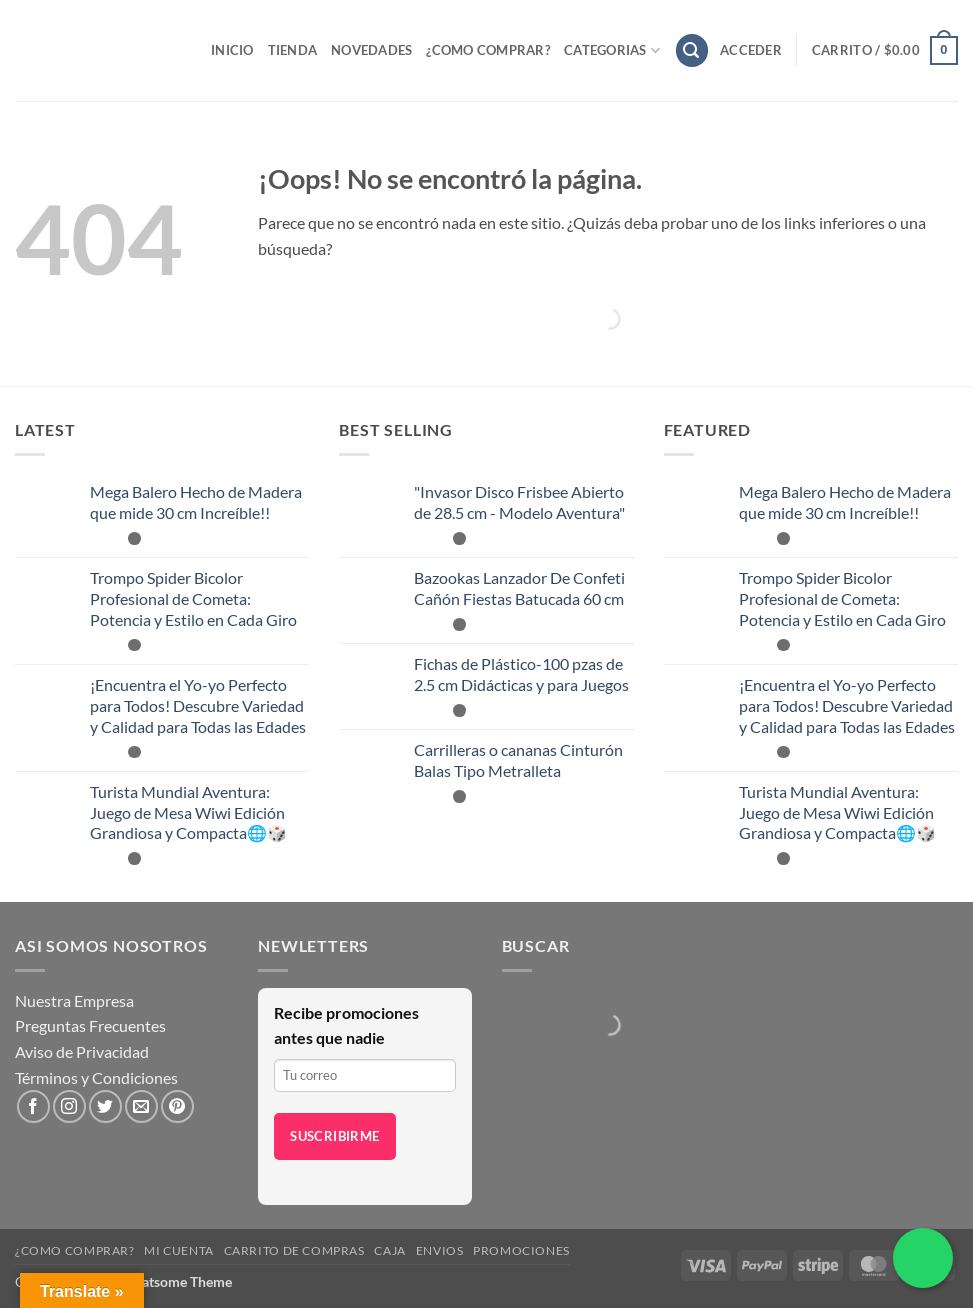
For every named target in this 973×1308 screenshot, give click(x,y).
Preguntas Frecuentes (90, 1025)
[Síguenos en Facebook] (33, 1106)
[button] (692, 50)
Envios (440, 1250)
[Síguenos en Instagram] (69, 1106)
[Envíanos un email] (141, 1106)
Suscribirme (334, 1136)
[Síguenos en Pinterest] (177, 1106)
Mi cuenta (179, 1250)
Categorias (612, 50)
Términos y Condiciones (96, 1077)
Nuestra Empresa (74, 1000)
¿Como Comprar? (488, 50)
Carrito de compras (294, 1250)
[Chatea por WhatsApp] (923, 1258)
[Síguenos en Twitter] (105, 1106)
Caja (389, 1250)
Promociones (521, 1250)
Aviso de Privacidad (82, 1051)
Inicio (232, 50)
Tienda (293, 50)
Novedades (371, 50)
